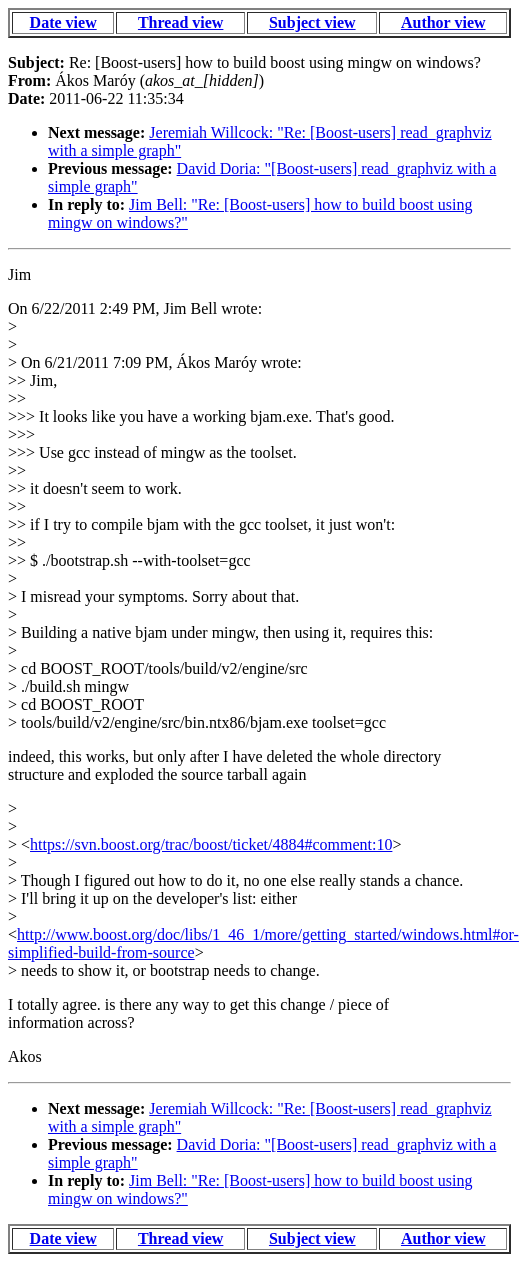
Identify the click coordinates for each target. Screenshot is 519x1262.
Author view (443, 22)
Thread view (180, 22)
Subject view (312, 22)
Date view (63, 22)
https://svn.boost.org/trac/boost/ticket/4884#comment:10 (211, 844)
